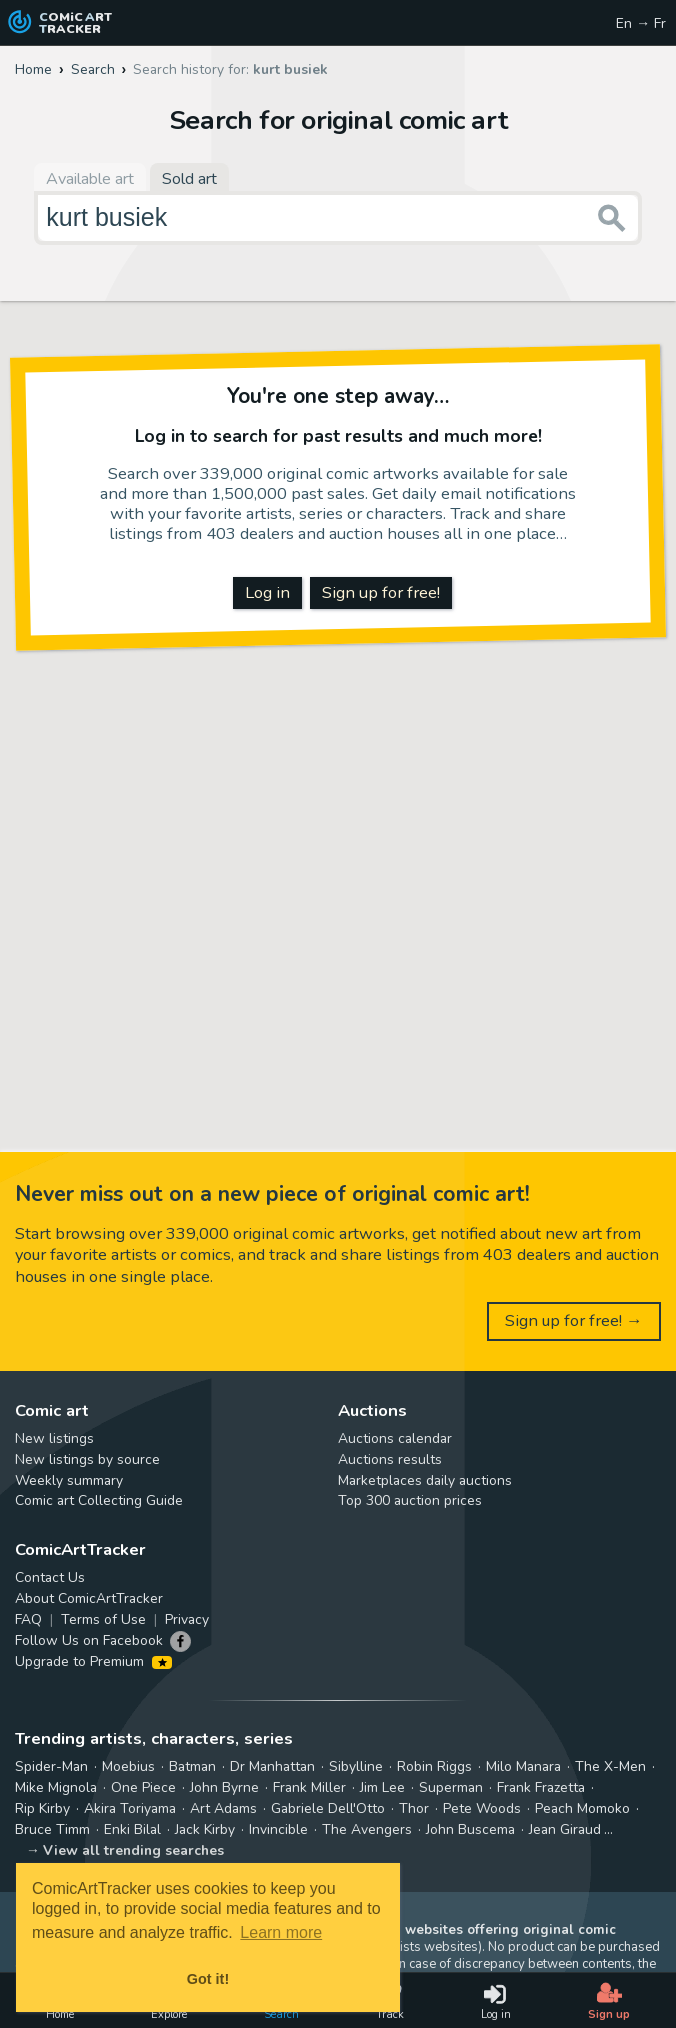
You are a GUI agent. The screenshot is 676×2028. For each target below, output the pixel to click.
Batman (192, 1766)
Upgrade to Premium (93, 1661)
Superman (451, 1787)
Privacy (187, 1619)
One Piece (143, 1787)
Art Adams (223, 1808)
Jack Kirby (205, 1829)
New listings (54, 1438)
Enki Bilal (132, 1829)
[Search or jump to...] (612, 218)
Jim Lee (382, 1787)
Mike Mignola (56, 1787)
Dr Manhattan (272, 1766)
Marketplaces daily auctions (425, 1480)
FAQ (28, 1619)
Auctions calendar (395, 1438)
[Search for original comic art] (338, 218)
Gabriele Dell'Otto (328, 1808)
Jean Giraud (565, 1829)
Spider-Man (51, 1766)
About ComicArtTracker (89, 1598)
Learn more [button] (281, 1932)
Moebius (128, 1766)
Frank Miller (309, 1787)
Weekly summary (69, 1480)
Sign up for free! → (574, 1320)
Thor (414, 1808)
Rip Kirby (42, 1808)
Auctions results (390, 1459)
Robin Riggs (434, 1766)
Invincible (278, 1829)
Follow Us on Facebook (89, 1640)
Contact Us (50, 1577)
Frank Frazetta (541, 1787)
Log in (267, 592)
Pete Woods (482, 1808)
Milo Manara (523, 1766)
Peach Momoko (582, 1808)
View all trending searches (133, 1850)
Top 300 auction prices (410, 1500)
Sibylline (356, 1766)
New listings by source (87, 1459)
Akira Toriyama (130, 1808)
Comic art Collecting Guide (99, 1500)
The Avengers (367, 1829)
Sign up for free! (381, 592)
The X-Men (610, 1766)
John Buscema (470, 1829)
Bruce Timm (52, 1829)
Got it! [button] (208, 1979)
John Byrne (224, 1787)
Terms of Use (103, 1619)
